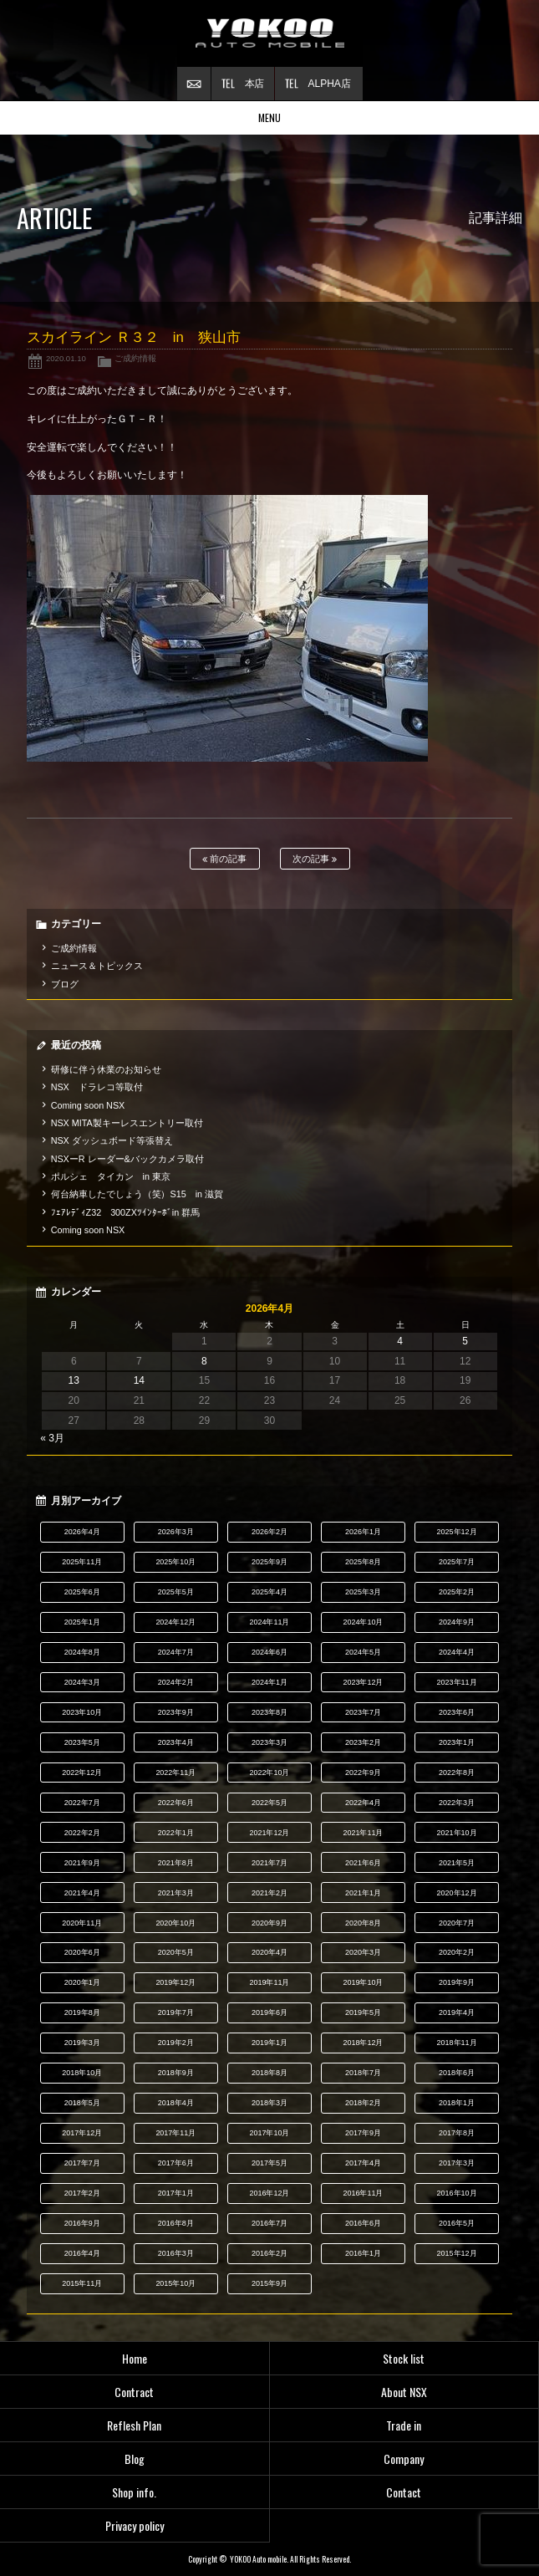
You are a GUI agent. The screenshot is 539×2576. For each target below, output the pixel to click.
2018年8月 (269, 2072)
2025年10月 (175, 1562)
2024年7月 (176, 1652)
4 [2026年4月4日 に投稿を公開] (400, 1341)
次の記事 (314, 859)
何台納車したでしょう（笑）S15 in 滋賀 (137, 1194)
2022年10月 (269, 1772)
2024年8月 (82, 1652)
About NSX (404, 2391)
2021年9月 (82, 1863)
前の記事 (224, 859)
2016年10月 (457, 2193)
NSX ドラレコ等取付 (97, 1087)
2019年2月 (176, 2042)
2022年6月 (176, 1802)
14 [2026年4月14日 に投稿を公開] (139, 1380)
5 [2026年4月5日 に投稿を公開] (465, 1341)
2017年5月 (269, 2163)
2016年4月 (82, 2253)
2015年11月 (82, 2283)
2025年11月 (82, 1562)
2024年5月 (363, 1652)
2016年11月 (363, 2193)
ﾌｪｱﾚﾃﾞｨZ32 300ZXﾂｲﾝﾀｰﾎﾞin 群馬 (126, 1212)
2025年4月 (269, 1592)
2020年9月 (269, 1923)
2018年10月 (82, 2072)
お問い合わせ (194, 83)
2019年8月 (82, 2012)
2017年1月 (176, 2193)
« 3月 (52, 1438)
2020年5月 (176, 1952)
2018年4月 (176, 2103)
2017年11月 (175, 2133)
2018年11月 (457, 2042)
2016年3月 (176, 2253)
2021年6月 (363, 1863)
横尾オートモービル (270, 33)
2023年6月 (457, 1712)
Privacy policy (134, 2525)
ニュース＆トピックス (97, 966)
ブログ (65, 984)
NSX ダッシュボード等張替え (112, 1140)
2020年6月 (82, 1952)
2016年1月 (363, 2253)
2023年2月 (363, 1742)
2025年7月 (457, 1562)
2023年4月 (176, 1742)
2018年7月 (363, 2072)
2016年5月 (457, 2223)
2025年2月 (457, 1592)
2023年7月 (363, 1712)
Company (404, 2458)
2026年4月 (82, 1532)
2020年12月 (457, 1893)
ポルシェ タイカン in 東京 (110, 1176)
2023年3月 (269, 1742)
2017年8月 (457, 2133)
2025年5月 (176, 1592)
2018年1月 (457, 2103)
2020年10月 (175, 1923)
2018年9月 (176, 2072)
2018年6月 (457, 2072)
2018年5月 (82, 2103)
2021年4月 (82, 1893)
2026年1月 (363, 1532)
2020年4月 (269, 1952)
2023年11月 (457, 1682)
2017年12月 (82, 2133)
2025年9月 (269, 1562)
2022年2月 (82, 1833)
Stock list (404, 2358)
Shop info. (134, 2492)
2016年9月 (82, 2223)
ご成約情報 (135, 358)
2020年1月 (82, 1982)
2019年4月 (457, 2012)
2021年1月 (363, 1893)
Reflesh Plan (134, 2425)
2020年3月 (363, 1952)
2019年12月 (175, 1982)
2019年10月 (363, 1982)
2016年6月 (363, 2223)
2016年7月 (269, 2223)
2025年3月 (363, 1592)
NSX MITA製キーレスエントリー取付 (127, 1123)
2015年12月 (457, 2253)
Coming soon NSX (88, 1105)
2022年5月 (269, 1802)
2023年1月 (457, 1742)
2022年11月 (175, 1772)
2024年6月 (269, 1652)
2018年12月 (363, 2042)
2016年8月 (176, 2223)
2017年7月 (82, 2163)
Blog (135, 2458)
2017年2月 (82, 2193)
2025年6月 (82, 1592)
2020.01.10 (66, 358)
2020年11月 (82, 1923)
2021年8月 (176, 1863)
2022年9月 (363, 1772)
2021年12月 (269, 1833)
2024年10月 (363, 1622)
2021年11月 (363, 1833)
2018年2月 (363, 2103)
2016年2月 (269, 2253)
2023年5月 (82, 1742)
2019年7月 (176, 2012)
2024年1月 (269, 1682)
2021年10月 (457, 1833)
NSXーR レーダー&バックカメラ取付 (127, 1159)
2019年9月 (457, 1982)
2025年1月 (82, 1622)
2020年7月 (457, 1923)
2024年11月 (269, 1622)
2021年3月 (176, 1893)
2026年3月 (176, 1532)
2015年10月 (175, 2283)
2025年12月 (457, 1532)
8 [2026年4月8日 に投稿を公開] (204, 1361)
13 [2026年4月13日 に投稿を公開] (74, 1380)
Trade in (403, 2425)
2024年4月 (457, 1652)
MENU (269, 117)
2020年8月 (363, 1923)
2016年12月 (269, 2193)
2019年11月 (269, 1982)
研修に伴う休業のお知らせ (106, 1069)
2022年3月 (457, 1802)
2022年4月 (363, 1802)
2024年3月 (82, 1682)
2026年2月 (269, 1532)
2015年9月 (269, 2283)
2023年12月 (363, 1682)
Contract (134, 2391)
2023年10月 (82, 1712)
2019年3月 (82, 2042)
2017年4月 (363, 2163)
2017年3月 (457, 2163)
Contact (403, 2492)
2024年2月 (176, 1682)
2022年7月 (82, 1802)
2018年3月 (269, 2103)
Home (134, 2358)
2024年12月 (175, 1622)
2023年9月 (176, 1712)
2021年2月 (269, 1893)
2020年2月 (457, 1952)
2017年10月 (269, 2133)
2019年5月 (363, 2012)
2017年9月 (363, 2133)
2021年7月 (269, 1863)
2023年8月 (269, 1712)
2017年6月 (176, 2163)
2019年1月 (269, 2042)
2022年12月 (82, 1772)
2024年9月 (457, 1622)
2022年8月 (457, 1772)
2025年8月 (363, 1562)
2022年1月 (176, 1833)
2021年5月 (457, 1863)
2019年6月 (269, 2012)
